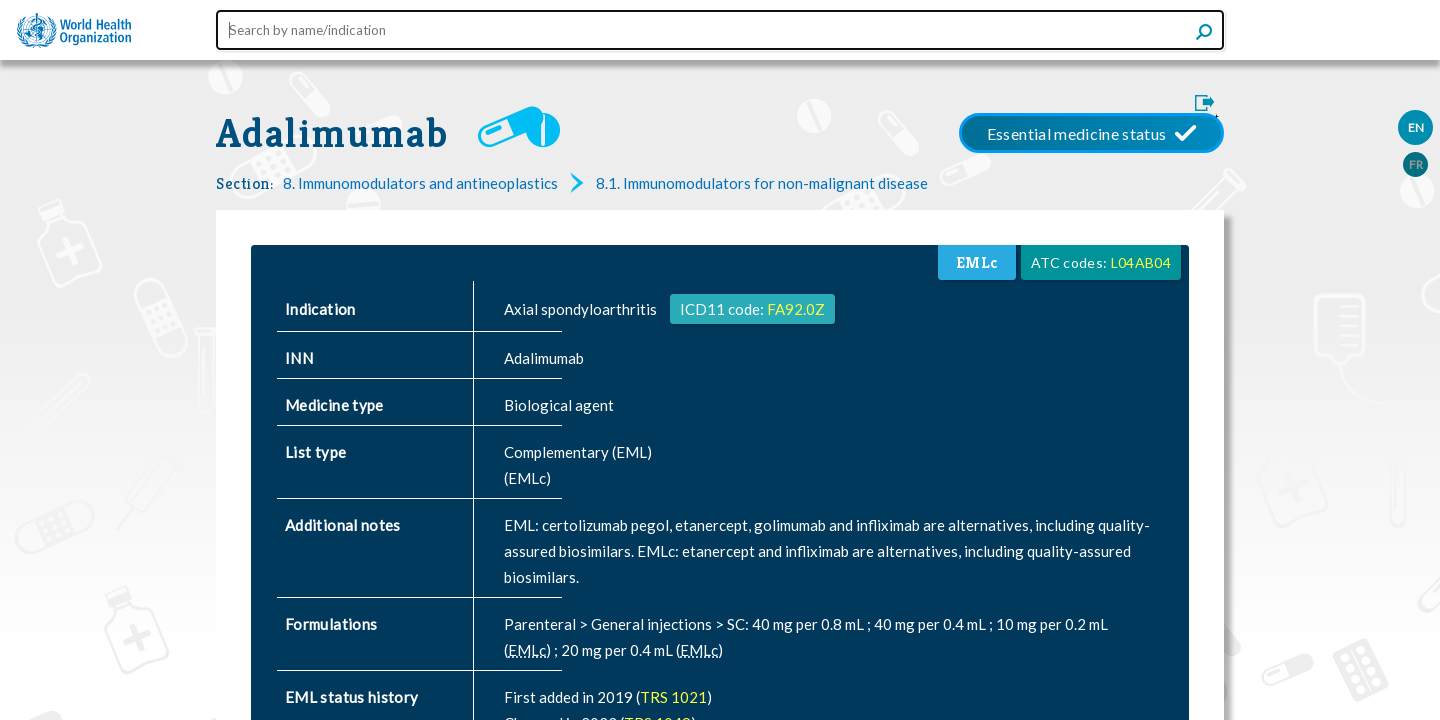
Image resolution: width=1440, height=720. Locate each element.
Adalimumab (332, 133)
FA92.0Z (796, 309)
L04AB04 (1141, 262)
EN (1416, 127)
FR (1416, 164)
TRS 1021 (673, 697)
